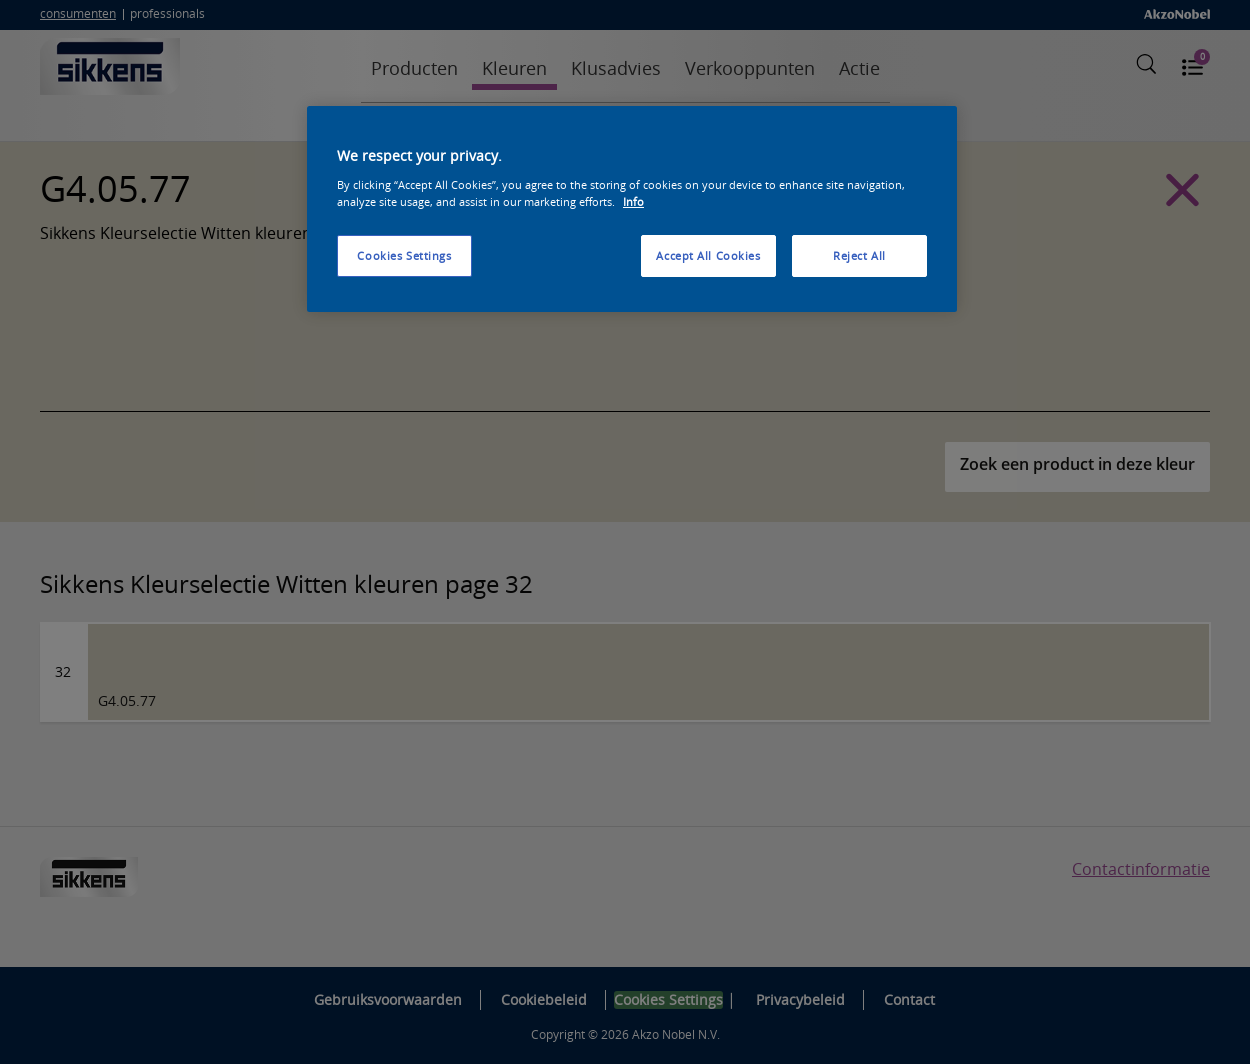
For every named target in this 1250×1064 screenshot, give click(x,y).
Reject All (859, 255)
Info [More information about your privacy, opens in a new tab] (633, 201)
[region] (632, 209)
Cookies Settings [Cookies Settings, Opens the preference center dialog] (404, 255)
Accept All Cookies (708, 255)
